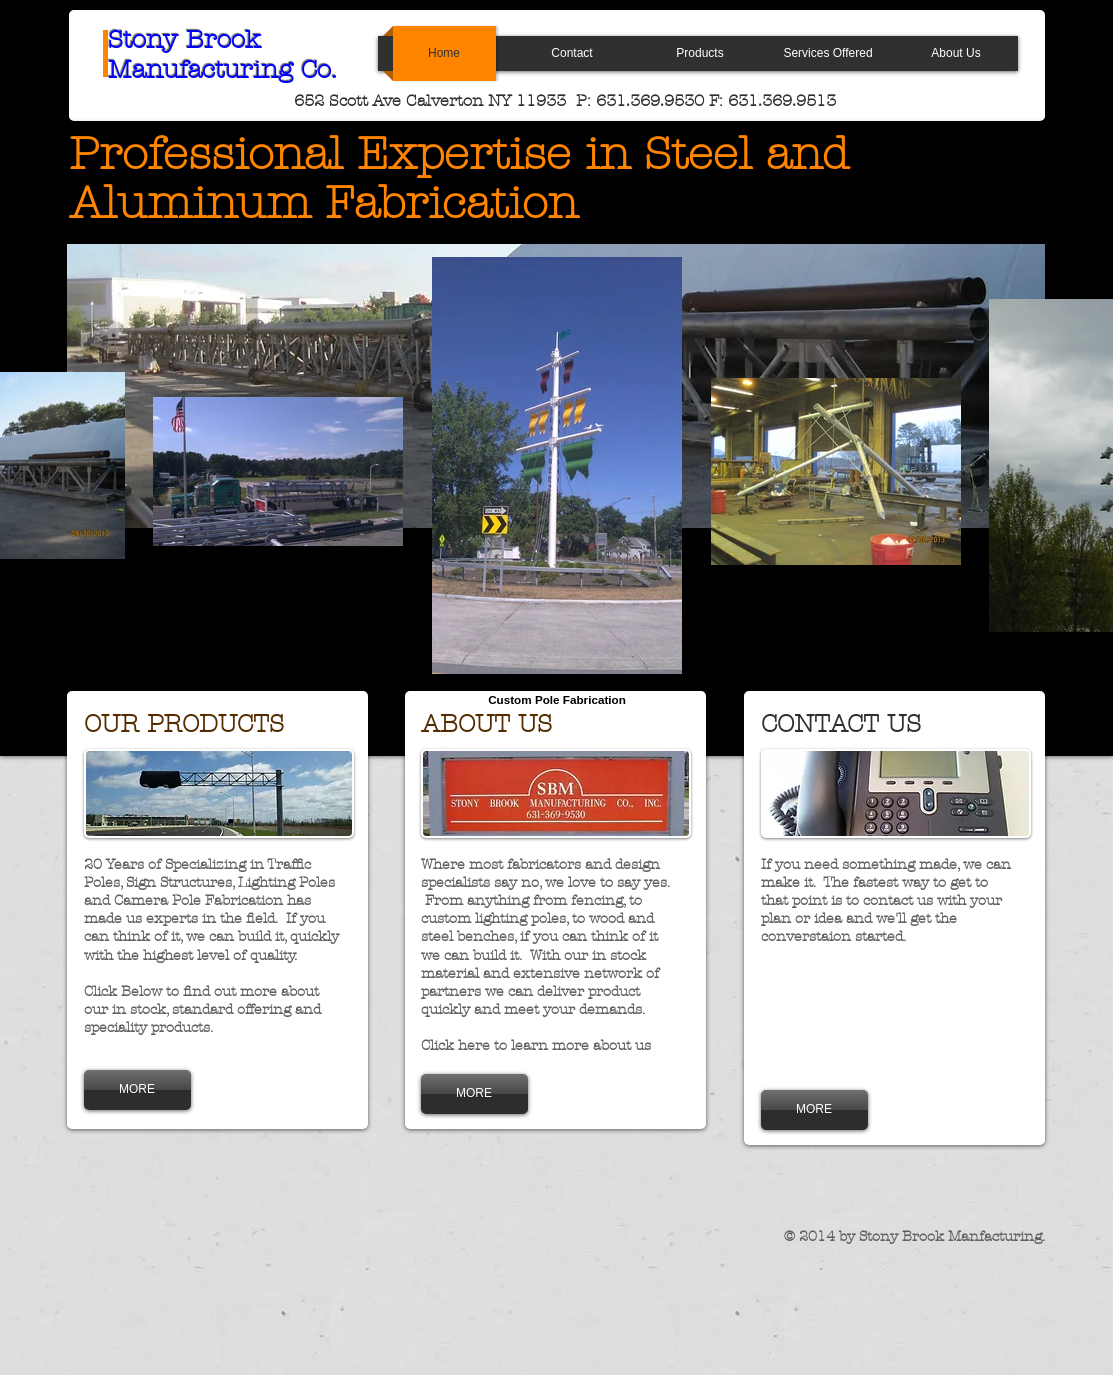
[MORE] (137, 1090)
